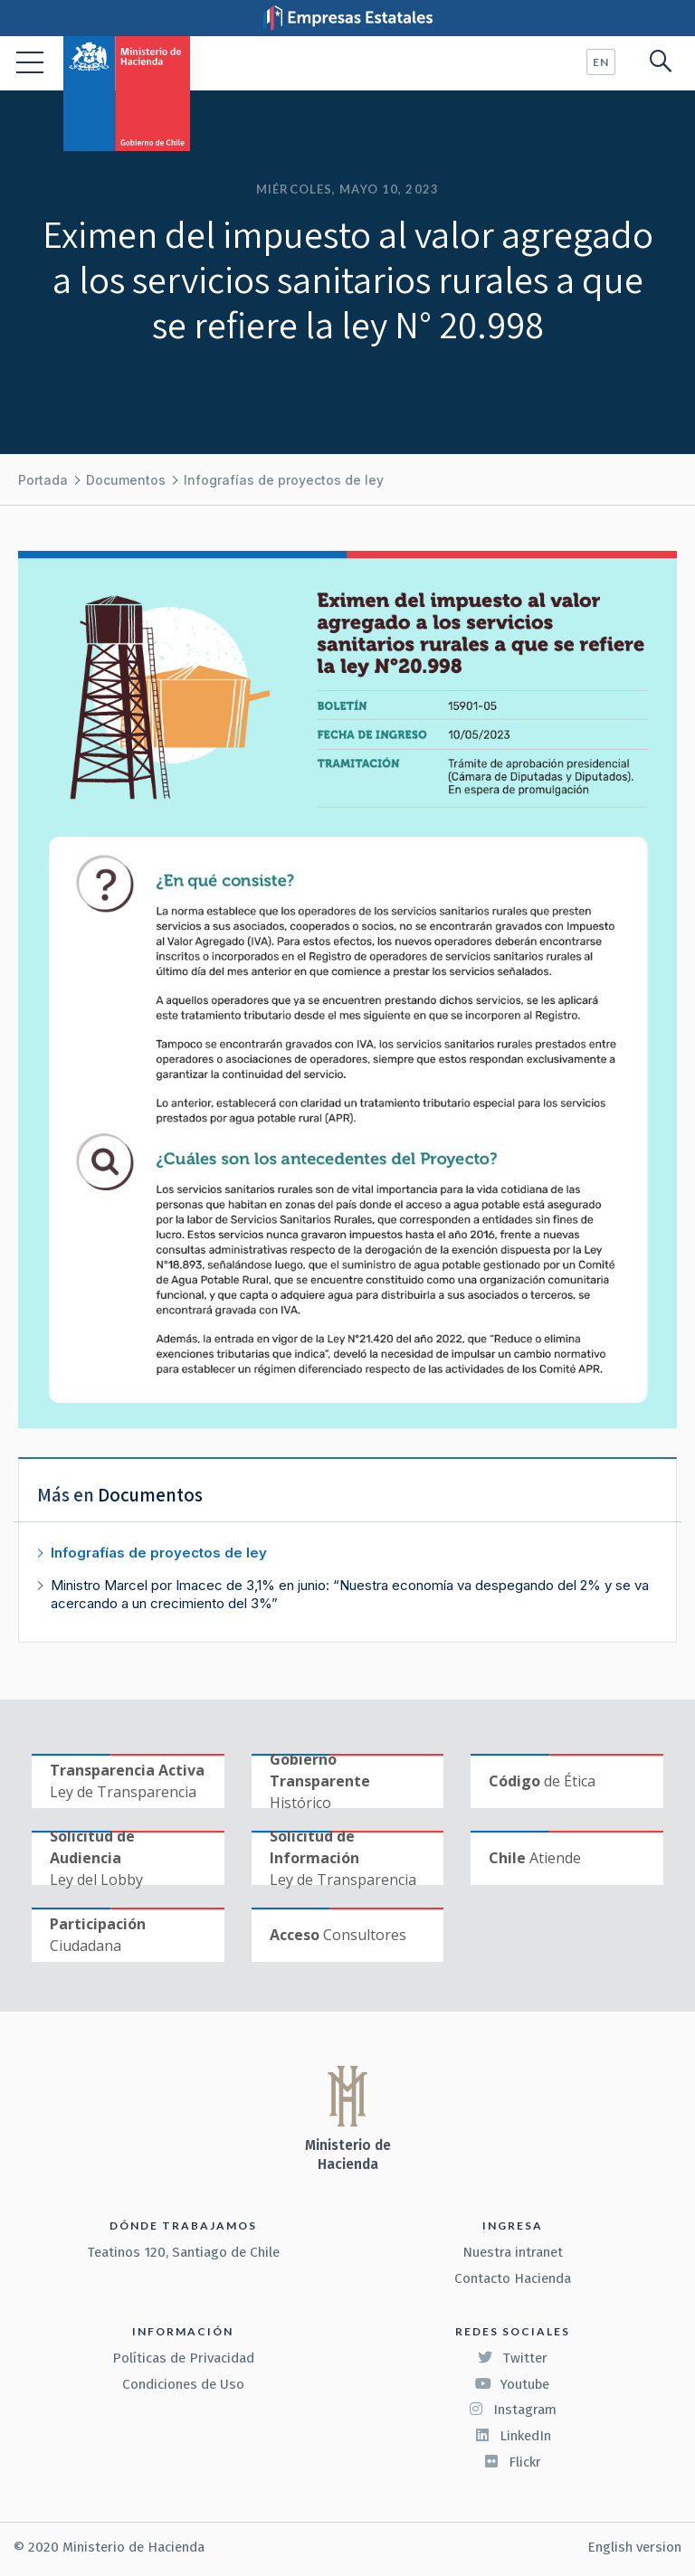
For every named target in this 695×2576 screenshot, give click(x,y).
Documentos (126, 480)
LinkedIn (512, 2436)
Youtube (512, 2384)
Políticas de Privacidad (183, 2358)
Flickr (512, 2462)
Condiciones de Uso (183, 2384)
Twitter (512, 2358)
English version (634, 2547)
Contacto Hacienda (512, 2278)
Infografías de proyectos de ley (284, 480)
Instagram (512, 2409)
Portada (43, 480)
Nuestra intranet (512, 2252)
